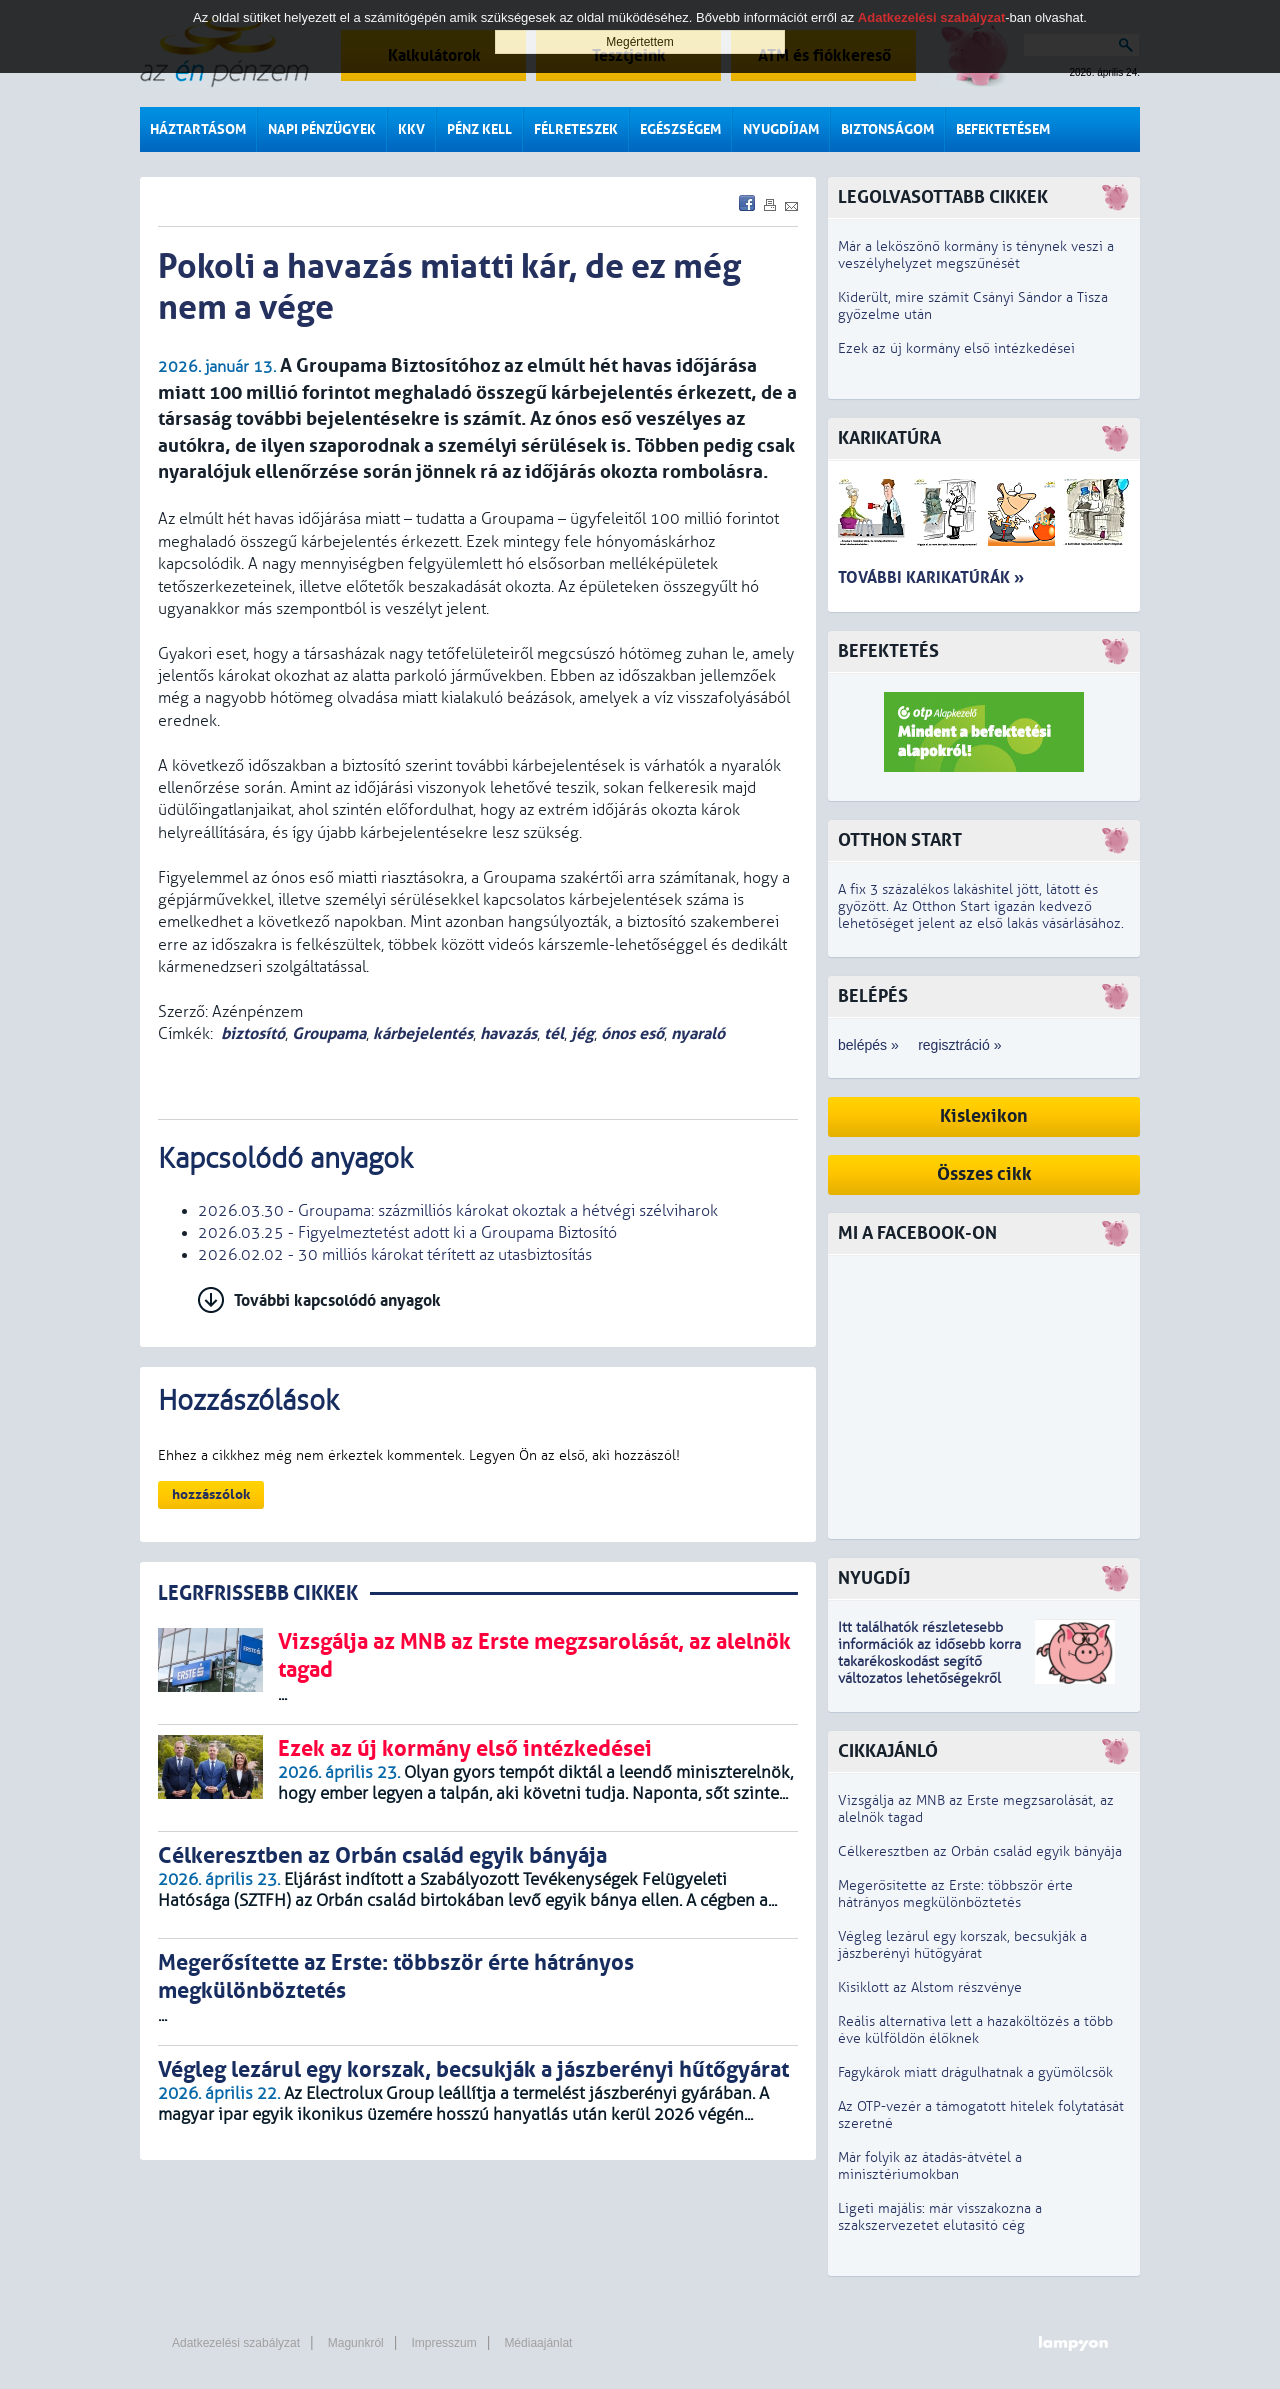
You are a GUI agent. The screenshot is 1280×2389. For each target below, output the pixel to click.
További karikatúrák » (931, 577)
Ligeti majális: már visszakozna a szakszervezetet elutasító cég (940, 2217)
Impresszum (443, 2343)
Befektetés (888, 651)
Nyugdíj (874, 1578)
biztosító (253, 1033)
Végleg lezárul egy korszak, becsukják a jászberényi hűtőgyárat (962, 1945)
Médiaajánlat (538, 2343)
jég (582, 1033)
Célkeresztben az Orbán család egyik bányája (980, 1851)
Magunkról (356, 2343)
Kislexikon (984, 1116)
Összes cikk (984, 1174)
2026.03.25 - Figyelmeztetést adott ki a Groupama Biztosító (407, 1233)
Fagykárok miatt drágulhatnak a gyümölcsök (975, 2072)
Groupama (329, 1033)
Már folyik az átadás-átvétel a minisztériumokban (930, 2166)
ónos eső (632, 1033)
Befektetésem (1003, 129)
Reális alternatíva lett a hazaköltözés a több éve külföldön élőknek (975, 2030)
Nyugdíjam (781, 129)
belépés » (868, 1045)
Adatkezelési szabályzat (236, 2343)
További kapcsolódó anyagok (337, 1300)
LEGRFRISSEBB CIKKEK (258, 1593)
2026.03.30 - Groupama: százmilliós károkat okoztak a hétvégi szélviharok (458, 1211)
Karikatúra (889, 438)
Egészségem (680, 129)
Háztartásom (198, 129)
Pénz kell (479, 129)
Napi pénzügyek (322, 129)
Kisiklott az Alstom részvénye (930, 1987)
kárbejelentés (423, 1033)
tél (554, 1033)
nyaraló (698, 1033)
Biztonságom (887, 129)
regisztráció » (959, 1045)
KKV (411, 129)
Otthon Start (900, 840)
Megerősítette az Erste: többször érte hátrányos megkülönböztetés (955, 1894)
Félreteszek (576, 129)
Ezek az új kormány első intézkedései (956, 348)
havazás (508, 1033)
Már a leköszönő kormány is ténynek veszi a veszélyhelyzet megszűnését (976, 255)
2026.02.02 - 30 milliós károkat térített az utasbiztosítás (395, 1255)
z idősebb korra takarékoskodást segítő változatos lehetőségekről (929, 1661)
